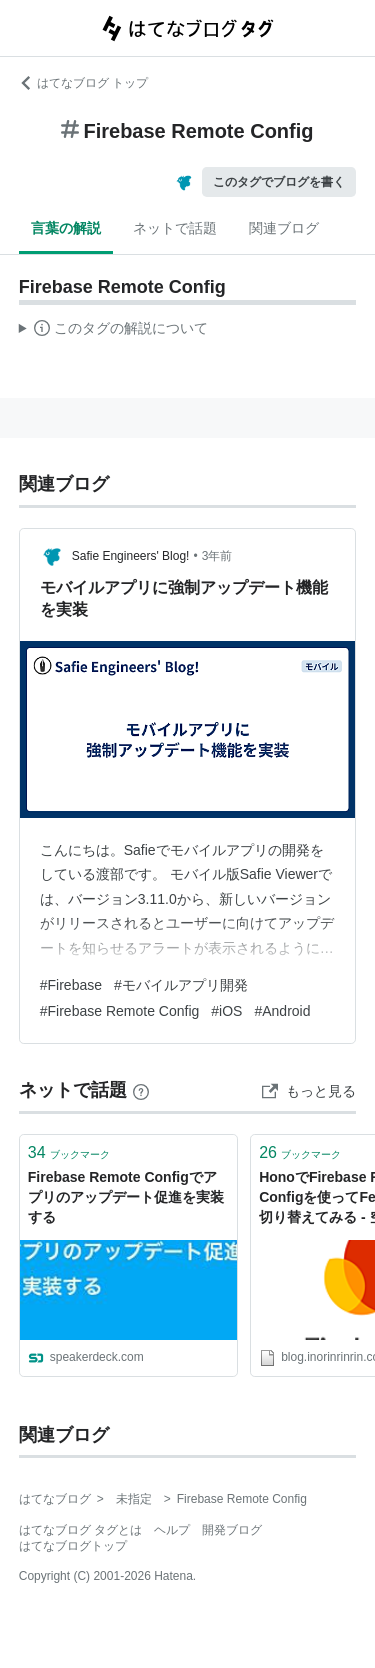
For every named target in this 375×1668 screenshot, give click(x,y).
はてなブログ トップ (83, 83)
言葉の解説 (66, 228)
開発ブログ (232, 1530)
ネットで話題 (175, 228)
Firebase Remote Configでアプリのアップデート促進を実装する (126, 1196)
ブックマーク (69, 1152)
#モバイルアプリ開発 (181, 985)
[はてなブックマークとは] (141, 1090)
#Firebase (71, 985)
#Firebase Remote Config (120, 1011)
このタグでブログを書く (279, 182)
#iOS (226, 1011)
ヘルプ (172, 1530)
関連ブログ (284, 228)
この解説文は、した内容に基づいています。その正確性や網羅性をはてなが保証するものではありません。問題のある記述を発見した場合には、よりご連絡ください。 (113, 331)
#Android (282, 1011)
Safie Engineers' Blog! (131, 556)
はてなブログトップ (73, 1546)
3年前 (217, 556)
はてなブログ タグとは (80, 1530)
